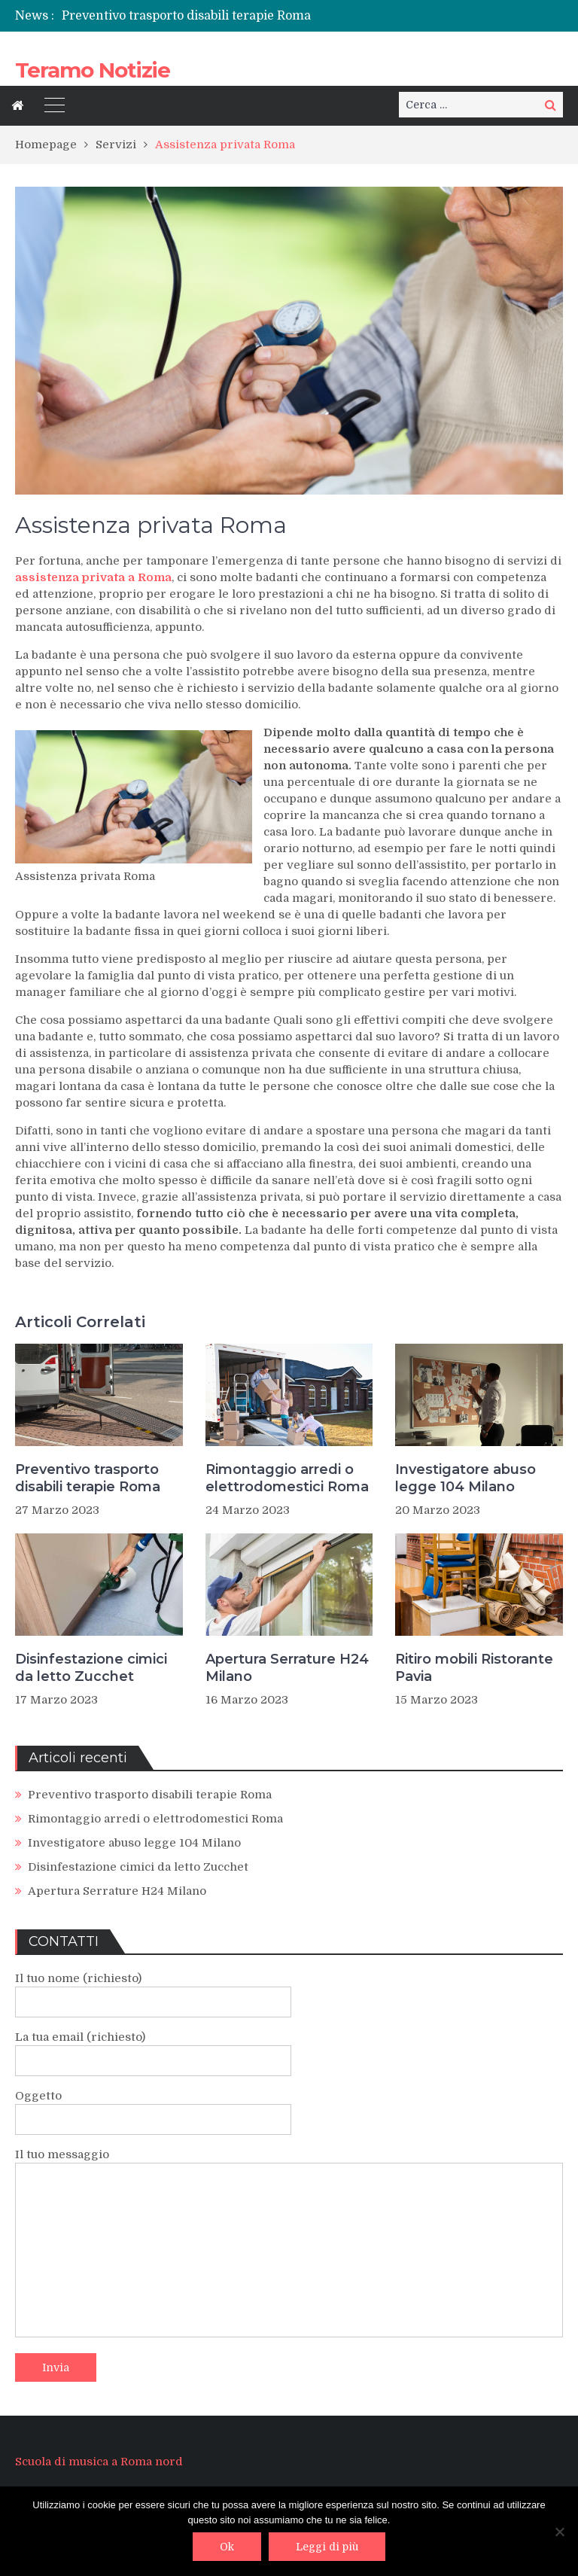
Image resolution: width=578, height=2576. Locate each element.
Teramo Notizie (92, 70)
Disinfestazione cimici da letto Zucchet (91, 1668)
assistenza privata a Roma (93, 577)
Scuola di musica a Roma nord (99, 2461)
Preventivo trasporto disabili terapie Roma (186, 16)
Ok (227, 2547)
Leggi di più (327, 2547)
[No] (559, 2531)
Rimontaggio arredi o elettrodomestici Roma (287, 1478)
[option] (203, 16)
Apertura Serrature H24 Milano (287, 1668)
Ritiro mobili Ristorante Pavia (474, 1668)
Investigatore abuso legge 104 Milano (465, 1478)
